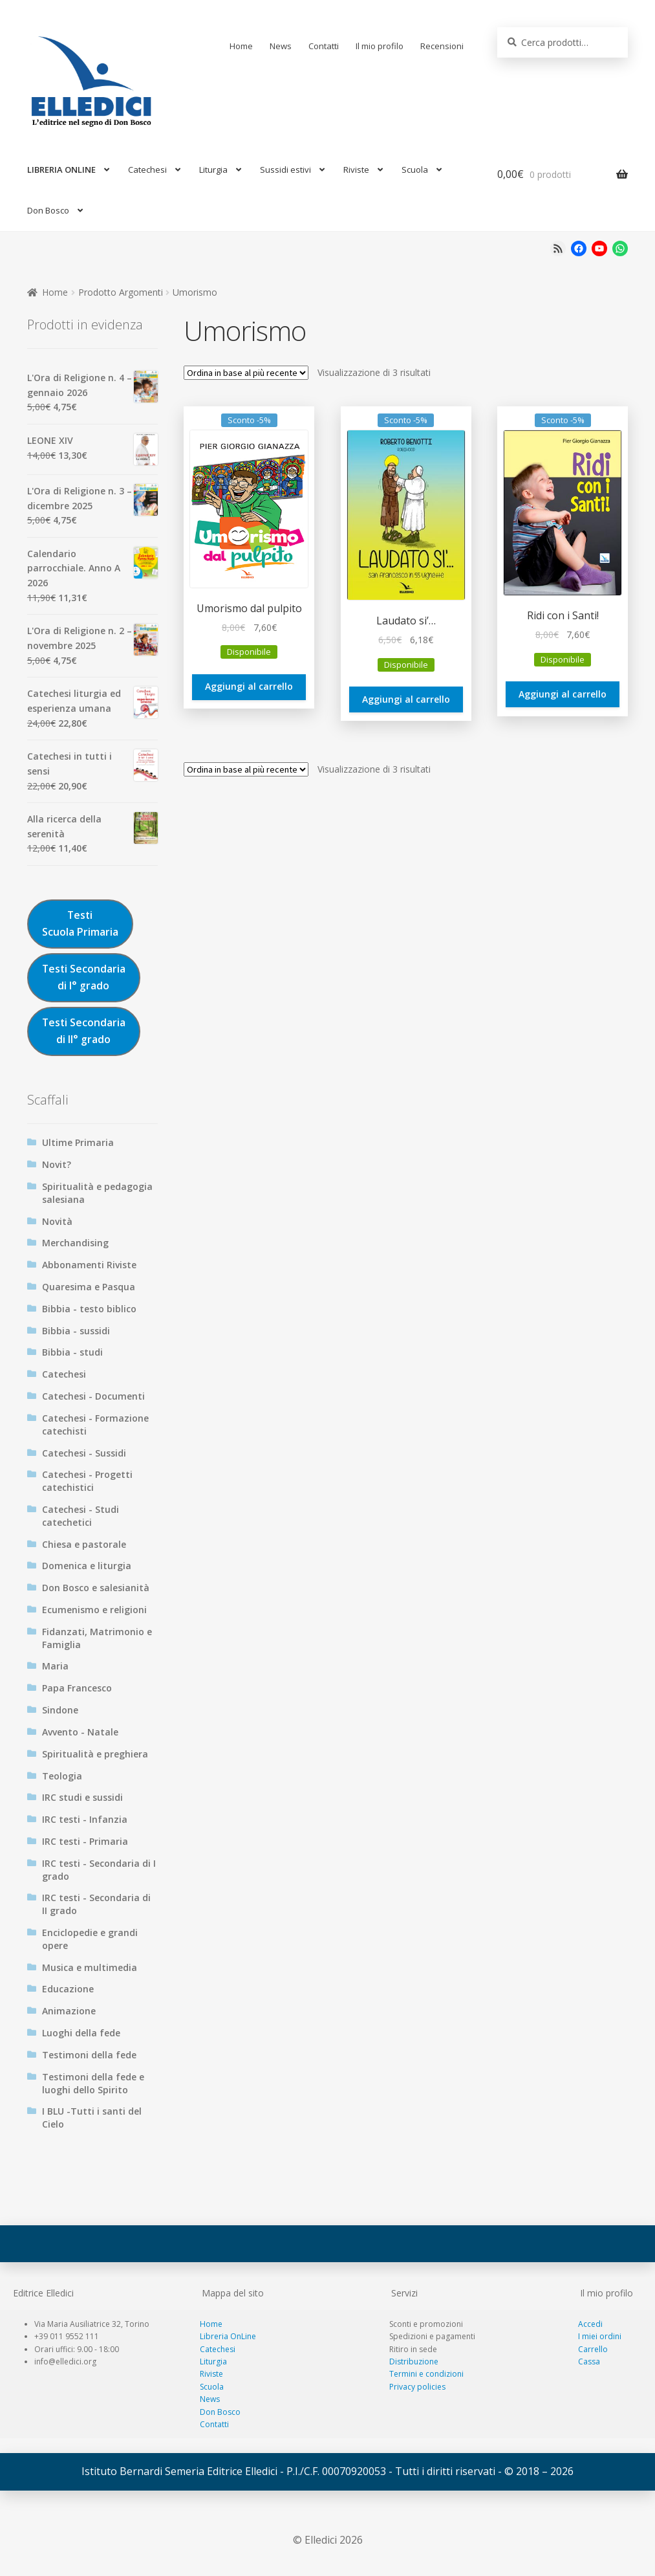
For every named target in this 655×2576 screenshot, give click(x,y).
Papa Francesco (77, 1688)
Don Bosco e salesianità (95, 1587)
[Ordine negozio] (246, 373)
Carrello (593, 2349)
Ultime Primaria (78, 1142)
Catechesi (147, 169)
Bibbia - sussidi (76, 1331)
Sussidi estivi (285, 169)
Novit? (56, 1164)
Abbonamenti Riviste (89, 1265)
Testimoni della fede (89, 2055)
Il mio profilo (379, 46)
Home (241, 46)
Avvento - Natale (80, 1732)
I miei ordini (599, 2336)
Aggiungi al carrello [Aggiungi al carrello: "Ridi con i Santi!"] (563, 694)
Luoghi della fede (81, 2033)
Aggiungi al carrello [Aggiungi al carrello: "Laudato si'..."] (406, 699)
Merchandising (75, 1243)
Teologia (62, 1776)
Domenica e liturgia (86, 1565)
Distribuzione (413, 2361)
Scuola (415, 169)
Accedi (590, 2323)
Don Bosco (48, 210)
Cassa (589, 2361)
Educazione (68, 1989)
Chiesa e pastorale (84, 1544)
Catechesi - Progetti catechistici (87, 1480)
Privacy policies (417, 2386)
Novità (57, 1221)
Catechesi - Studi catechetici (80, 1515)
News (281, 46)
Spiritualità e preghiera (95, 1754)
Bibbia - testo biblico (89, 1309)
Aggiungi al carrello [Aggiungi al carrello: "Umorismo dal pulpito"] (249, 686)
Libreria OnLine (228, 2336)
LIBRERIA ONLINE (61, 169)
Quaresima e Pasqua (88, 1287)
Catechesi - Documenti (93, 1396)
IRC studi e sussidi (82, 1797)
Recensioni (442, 46)
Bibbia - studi (72, 1352)
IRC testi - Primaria (85, 1841)
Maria (55, 1666)
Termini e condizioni (426, 2373)
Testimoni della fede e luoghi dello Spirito (93, 2083)
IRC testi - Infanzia (84, 1819)
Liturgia (213, 169)
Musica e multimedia (89, 1967)
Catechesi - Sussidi (84, 1453)
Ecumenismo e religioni (94, 1609)
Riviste (356, 169)
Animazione (69, 2011)
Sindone (60, 1710)
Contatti (323, 46)
